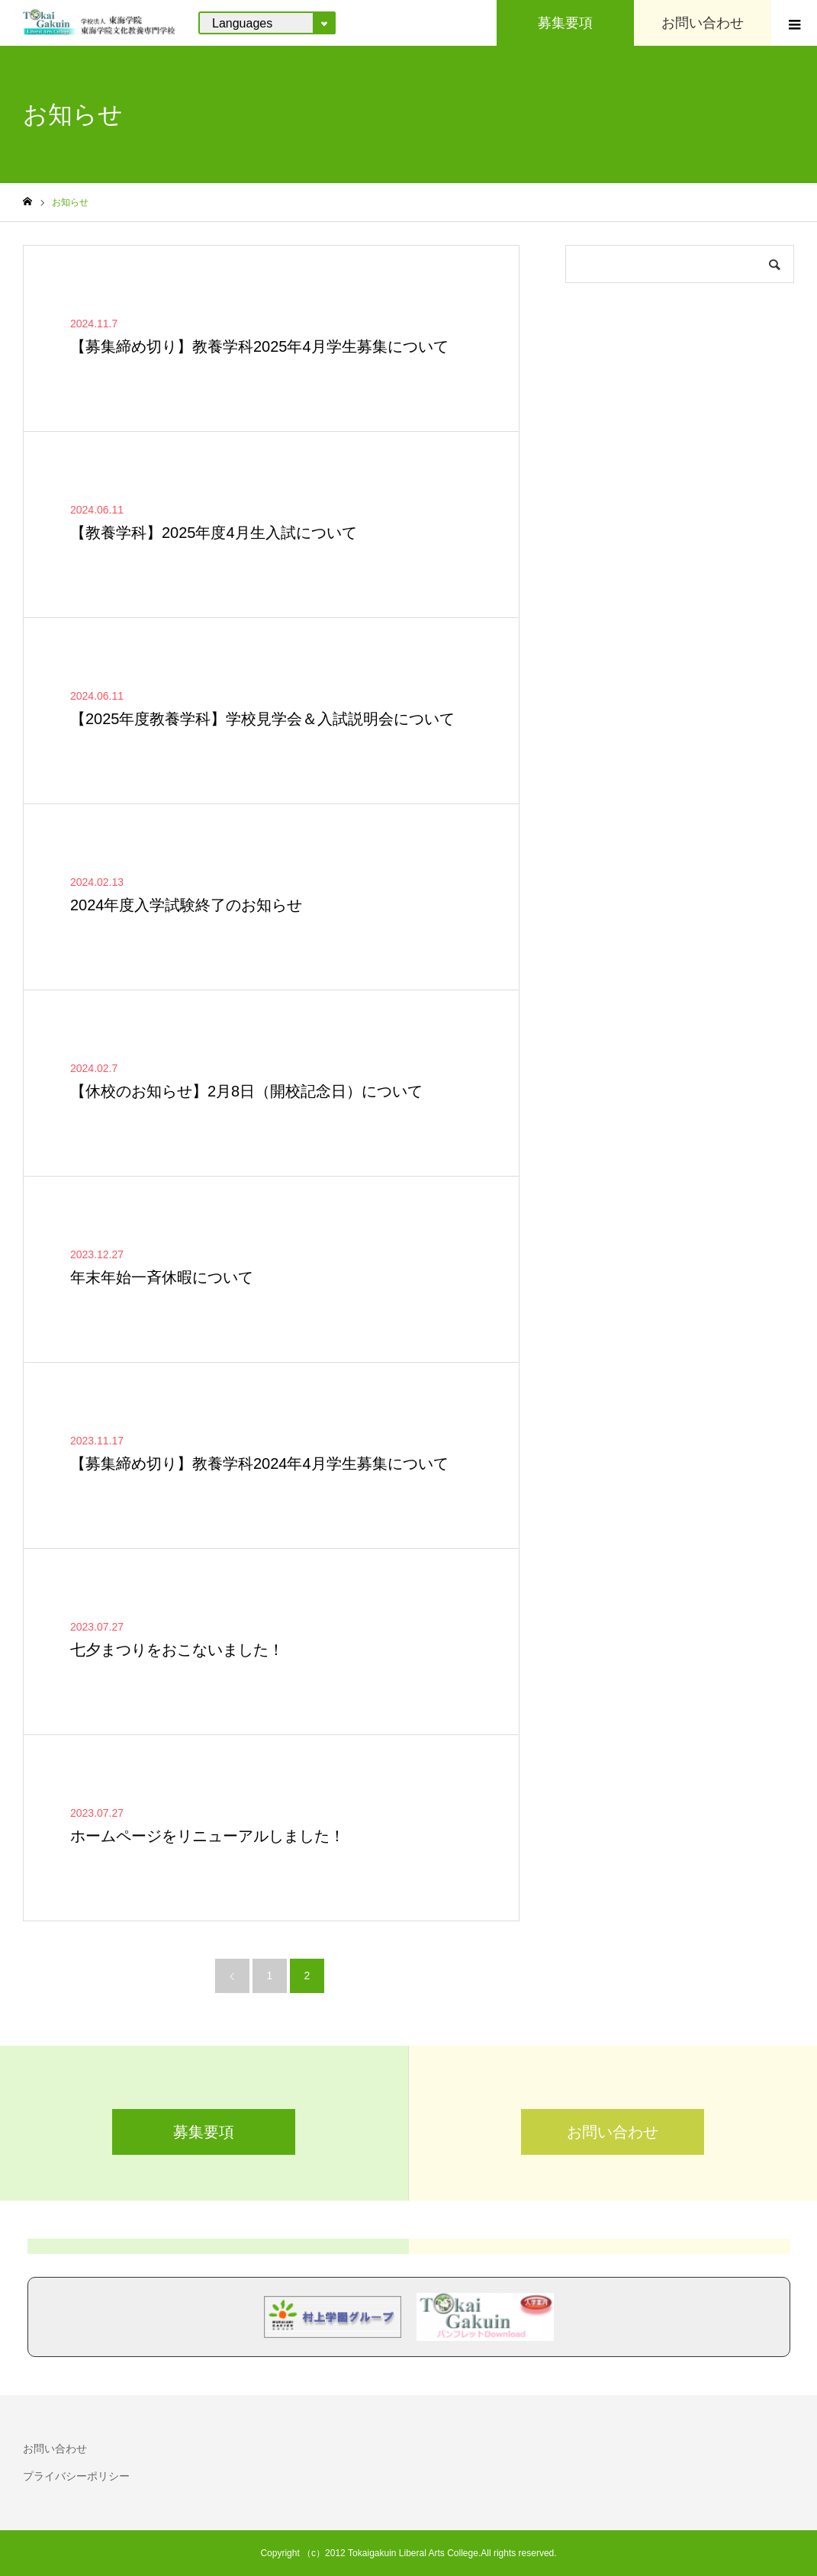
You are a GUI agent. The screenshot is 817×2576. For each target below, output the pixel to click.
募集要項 (203, 2132)
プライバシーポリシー (76, 2476)
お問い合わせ (612, 2132)
